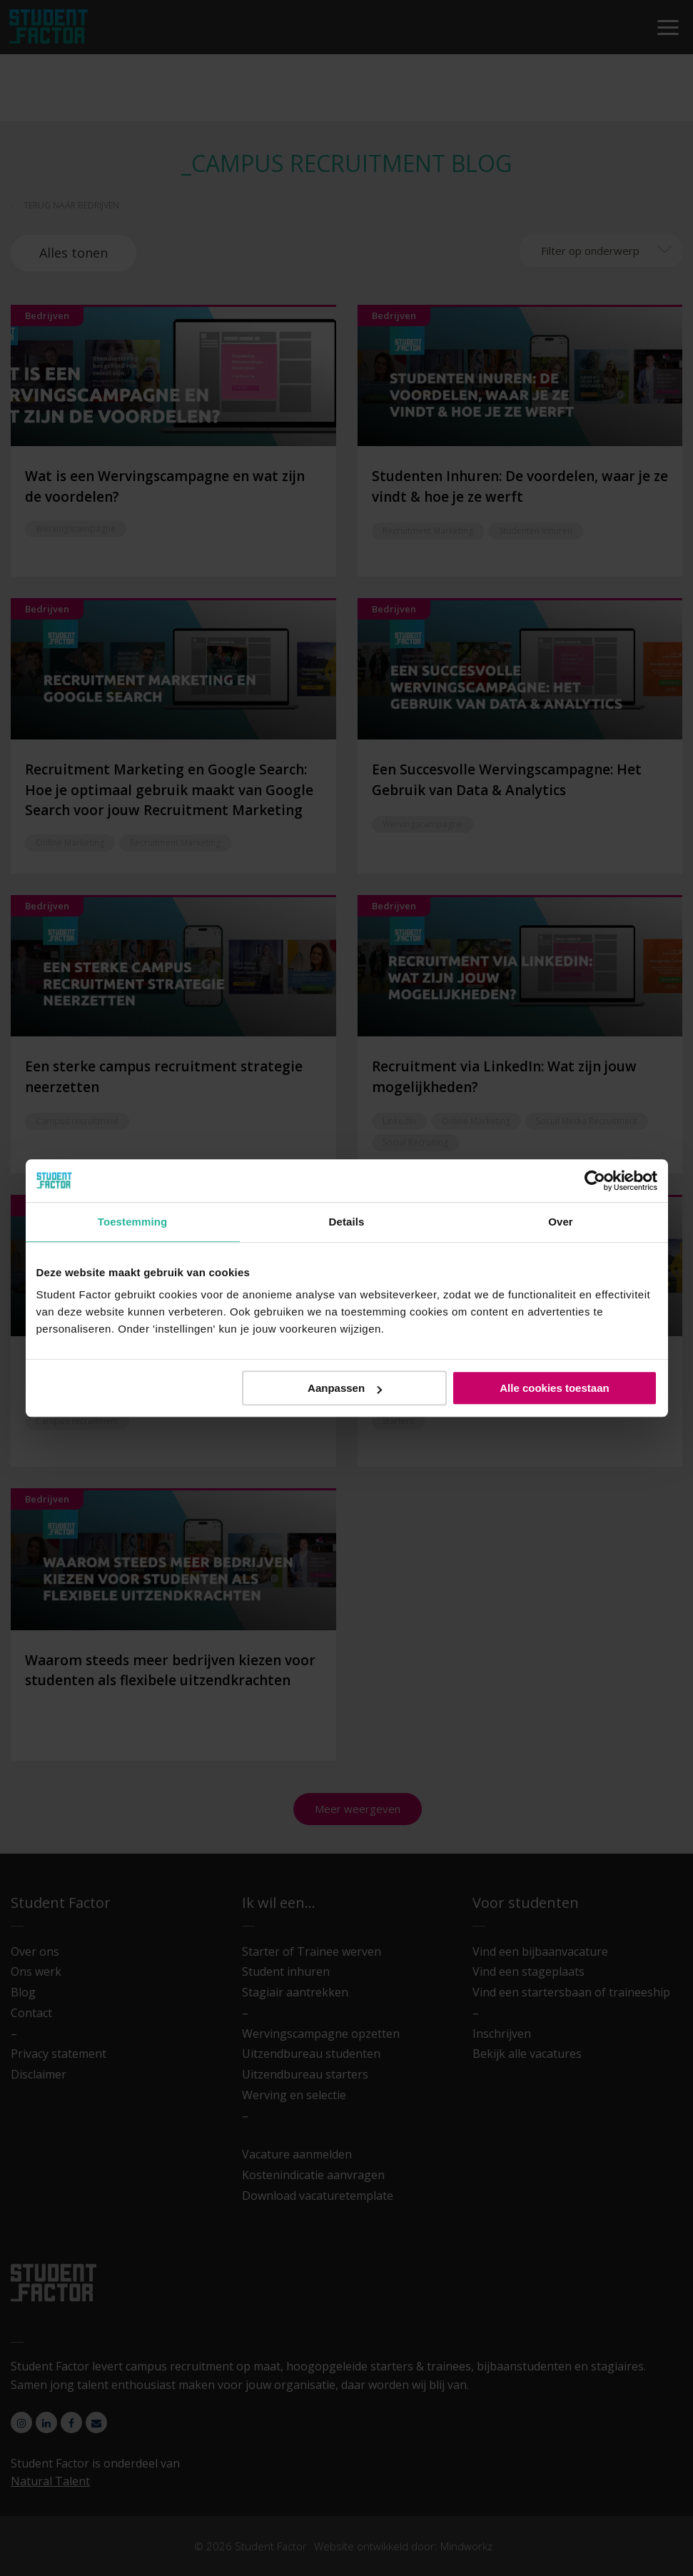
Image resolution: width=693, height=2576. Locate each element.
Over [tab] (560, 1222)
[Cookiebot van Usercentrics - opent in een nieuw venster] (594, 1180)
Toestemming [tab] (133, 1222)
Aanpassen (345, 1388)
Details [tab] (347, 1222)
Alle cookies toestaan (554, 1388)
